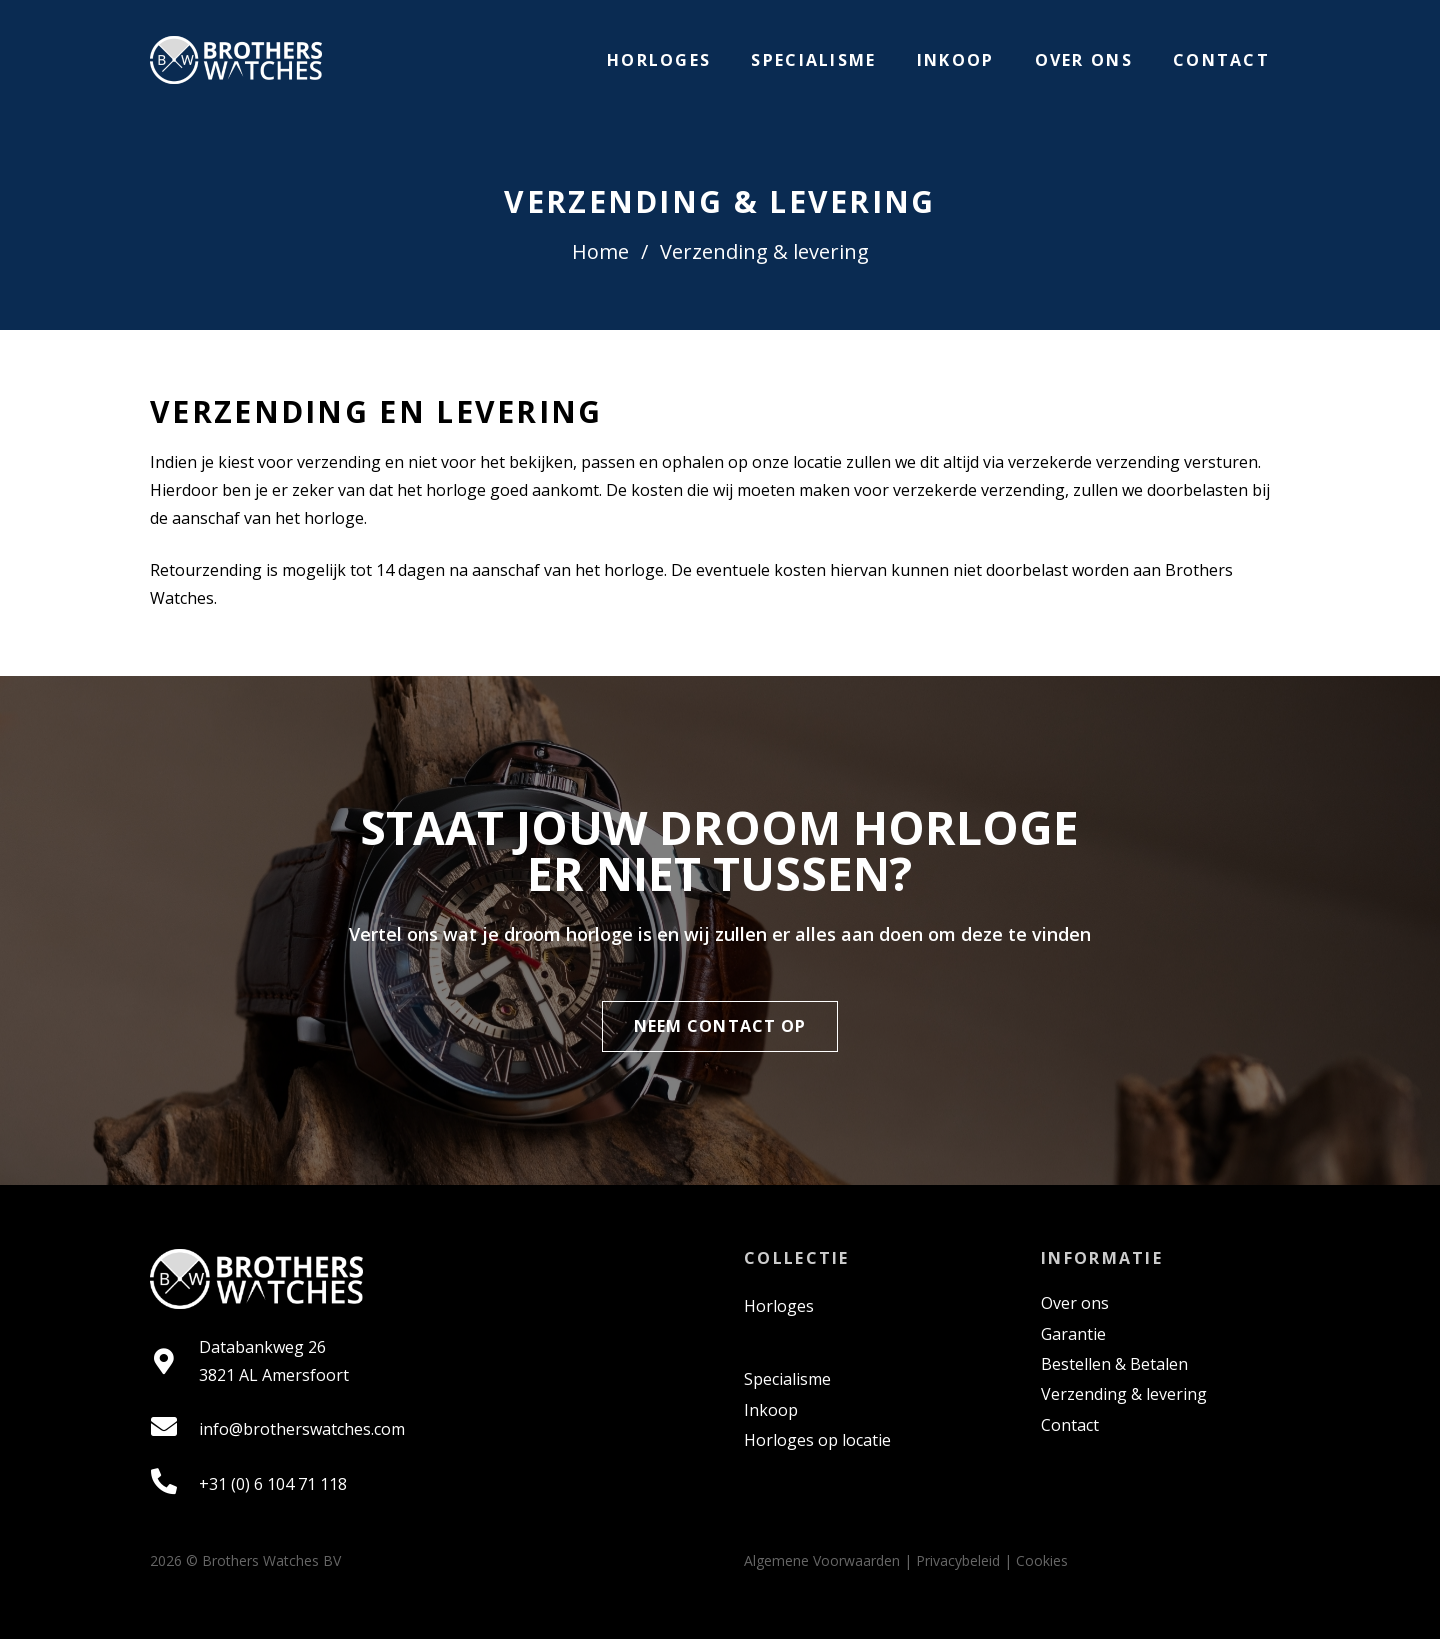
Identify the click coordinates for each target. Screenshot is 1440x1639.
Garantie (1073, 1334)
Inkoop (771, 1410)
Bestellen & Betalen (1114, 1364)
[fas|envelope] (174, 1428)
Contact (1070, 1425)
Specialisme (787, 1379)
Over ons (1075, 1303)
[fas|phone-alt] (174, 1483)
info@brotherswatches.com (302, 1429)
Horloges (779, 1306)
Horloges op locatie (817, 1440)
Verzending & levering (1124, 1394)
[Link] (236, 60)
